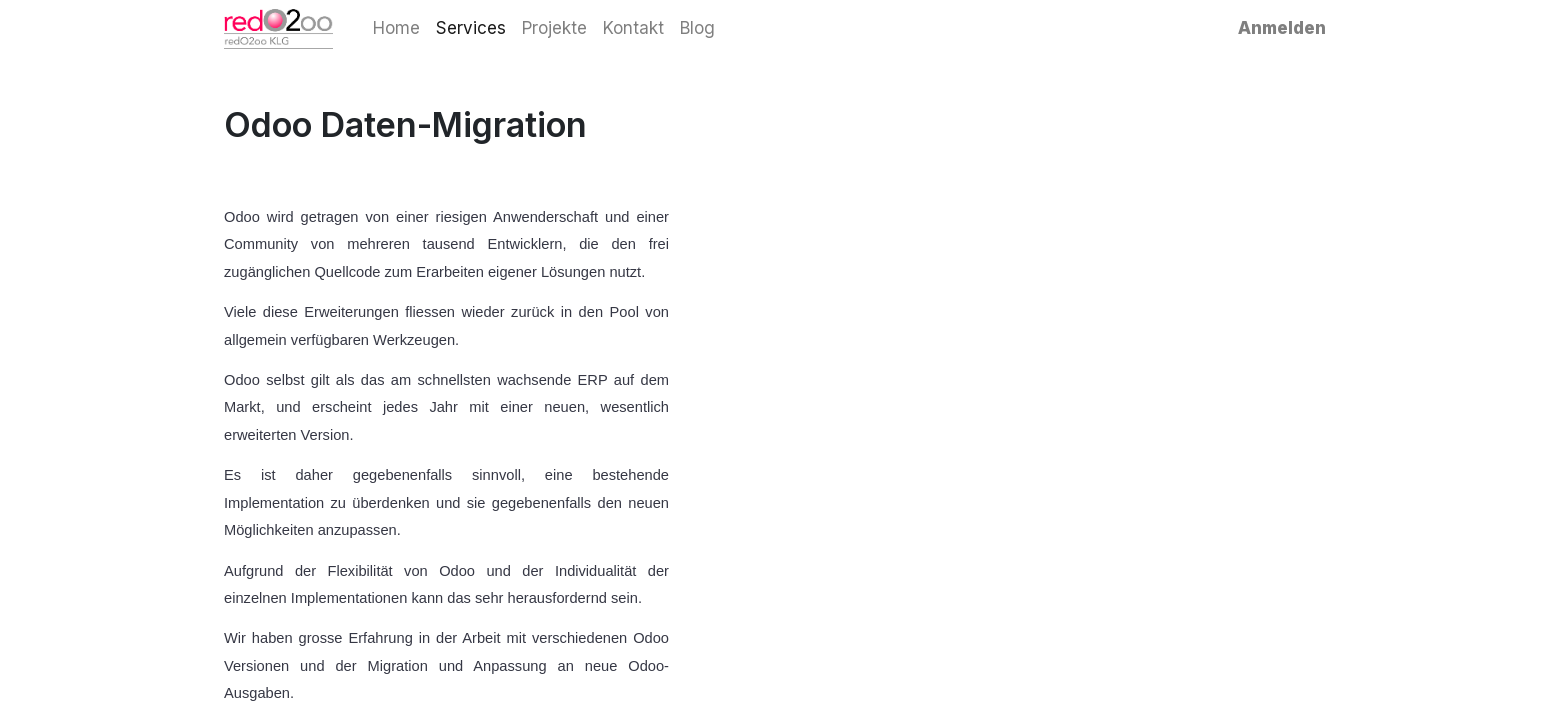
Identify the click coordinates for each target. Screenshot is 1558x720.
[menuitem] (396, 29)
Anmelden (1282, 28)
